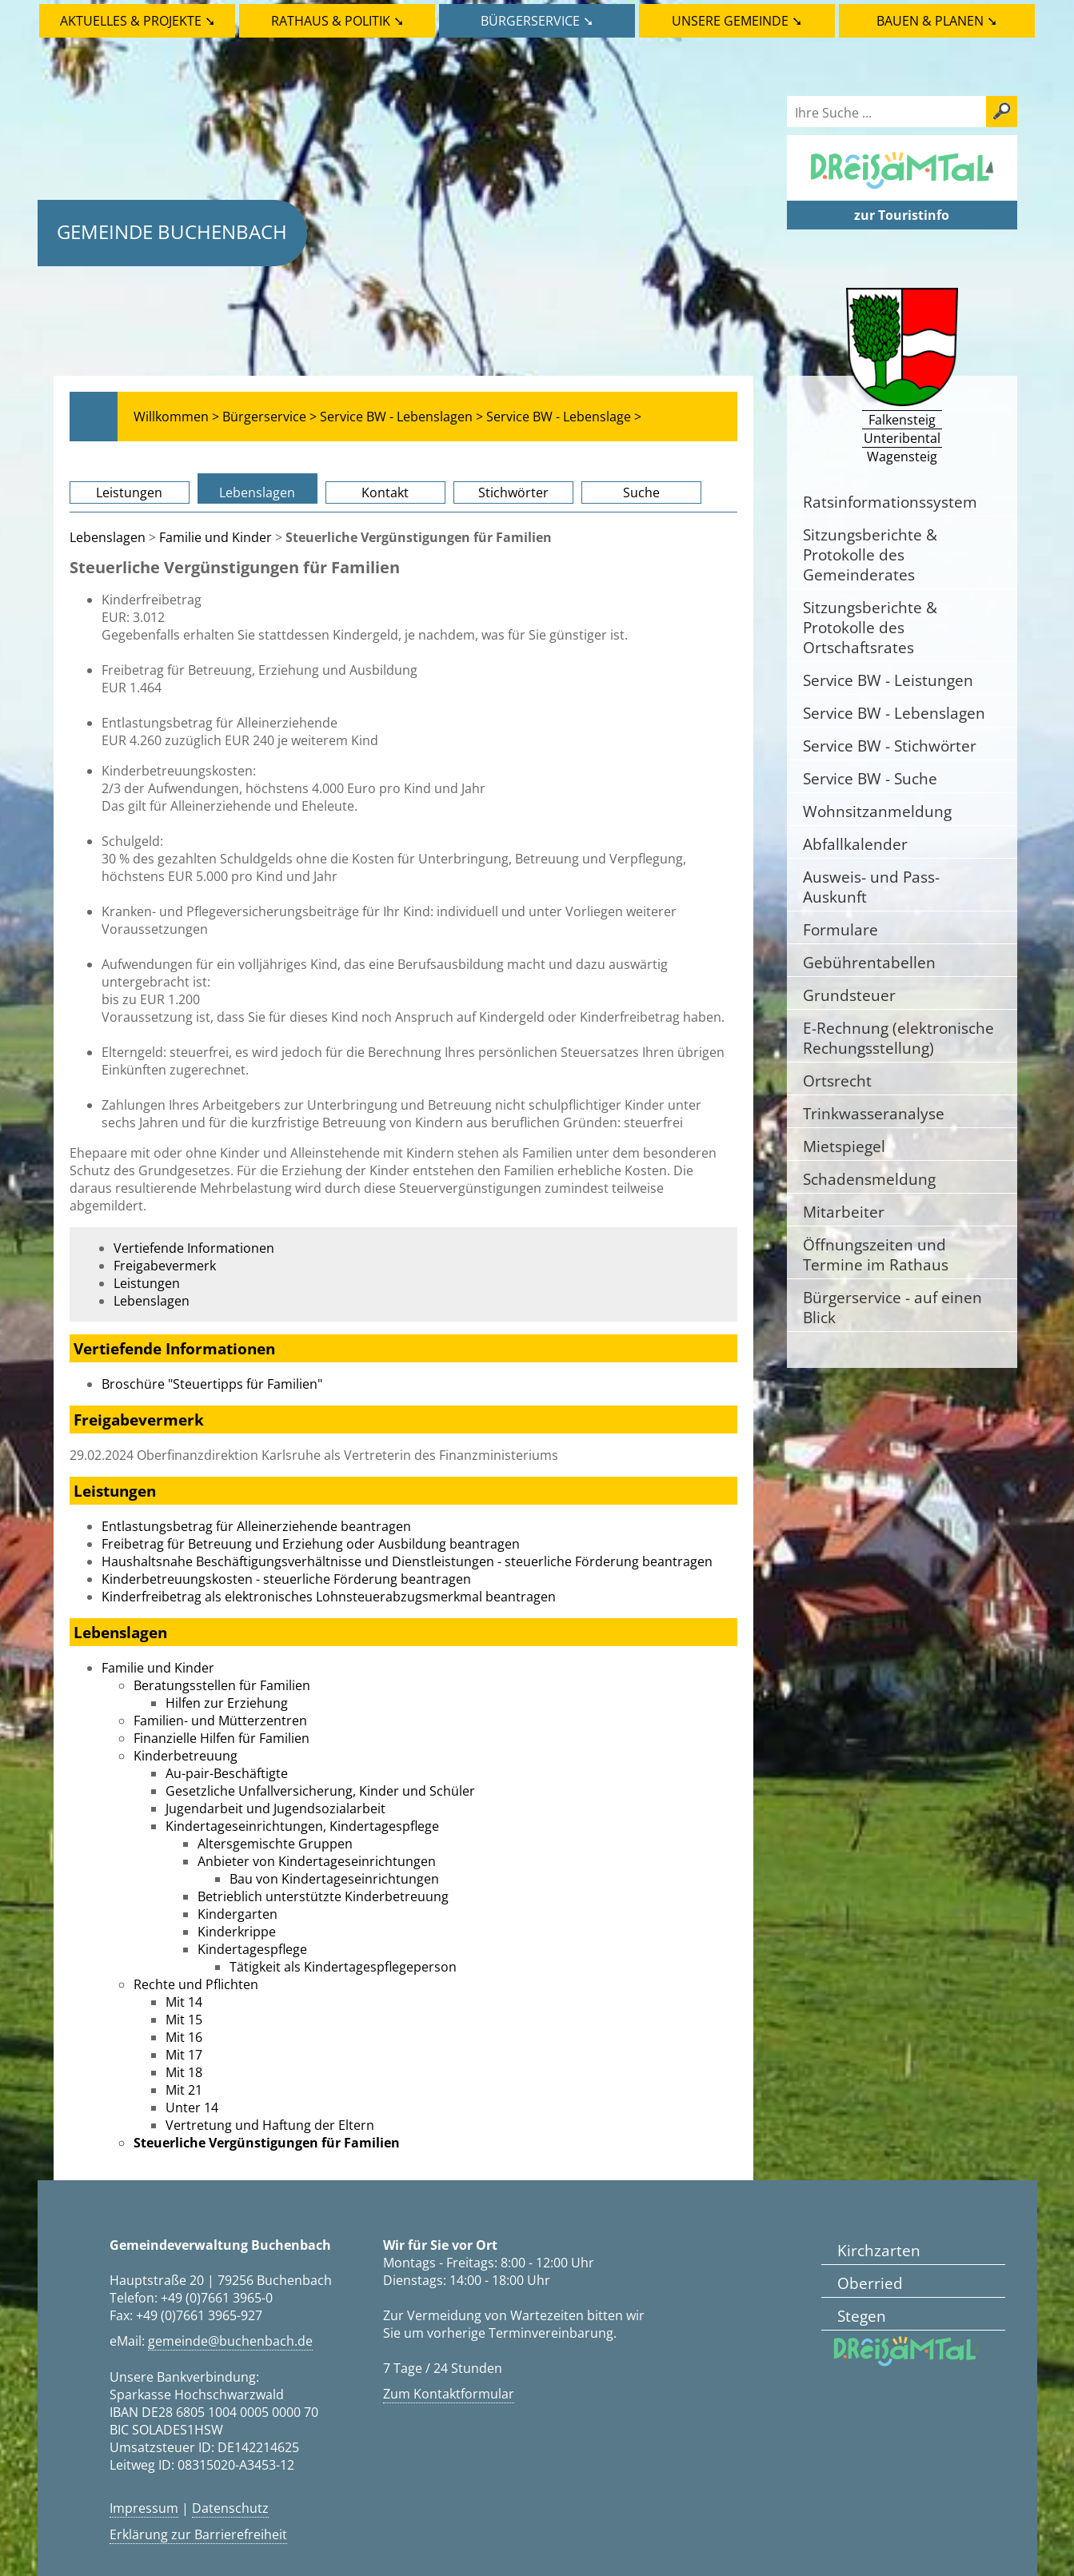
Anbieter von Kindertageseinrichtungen (317, 1861)
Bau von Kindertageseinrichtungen (334, 1879)
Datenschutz (230, 2508)
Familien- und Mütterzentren (220, 1720)
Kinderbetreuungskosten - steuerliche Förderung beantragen (286, 1579)
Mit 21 (184, 2090)
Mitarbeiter (843, 1212)
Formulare (840, 929)
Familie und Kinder (215, 537)
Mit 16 (184, 2037)
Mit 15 (184, 2019)
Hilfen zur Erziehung (227, 1703)
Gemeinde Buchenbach (172, 231)
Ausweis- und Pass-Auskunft (871, 887)
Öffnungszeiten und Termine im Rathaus (875, 1254)
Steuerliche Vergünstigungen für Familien (267, 2142)
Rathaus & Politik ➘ (337, 21)
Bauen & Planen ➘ (936, 21)
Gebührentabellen (869, 962)
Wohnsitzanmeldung (877, 811)
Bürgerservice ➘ (537, 21)
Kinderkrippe (237, 1931)
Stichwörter (513, 492)
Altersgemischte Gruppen (275, 1843)
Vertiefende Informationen (194, 1248)
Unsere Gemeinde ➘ (737, 21)
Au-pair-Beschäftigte (227, 1773)
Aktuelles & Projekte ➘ (137, 21)
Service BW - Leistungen (888, 680)
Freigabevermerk (165, 1265)
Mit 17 (184, 2055)
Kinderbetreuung (186, 1756)
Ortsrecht (837, 1081)
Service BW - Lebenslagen (894, 713)
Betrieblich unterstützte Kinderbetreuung (323, 1896)
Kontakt (385, 492)
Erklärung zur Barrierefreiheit (198, 2534)
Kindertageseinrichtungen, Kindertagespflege (302, 1826)
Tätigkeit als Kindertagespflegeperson (343, 1967)
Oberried (870, 2283)
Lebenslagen (257, 492)
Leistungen (129, 492)
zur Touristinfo (901, 215)
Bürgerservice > (269, 416)
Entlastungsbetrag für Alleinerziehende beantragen (256, 1526)
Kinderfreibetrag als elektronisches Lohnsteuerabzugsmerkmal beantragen (329, 1596)
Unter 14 (192, 2107)
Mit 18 (184, 2072)
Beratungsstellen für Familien (222, 1685)
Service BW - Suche (870, 778)
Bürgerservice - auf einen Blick (892, 1307)
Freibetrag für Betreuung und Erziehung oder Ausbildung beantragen (311, 1544)
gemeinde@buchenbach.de (230, 2341)
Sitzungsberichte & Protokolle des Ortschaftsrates (870, 627)
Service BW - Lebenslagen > (401, 416)
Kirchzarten (878, 2250)
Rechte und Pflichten (196, 1984)
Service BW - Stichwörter (889, 746)
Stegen (861, 2316)
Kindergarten (237, 1914)
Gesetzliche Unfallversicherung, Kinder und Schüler (320, 1791)
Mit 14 (184, 2002)
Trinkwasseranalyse (873, 1113)
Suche (641, 492)
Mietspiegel (844, 1146)
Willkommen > (176, 416)
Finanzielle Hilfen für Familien (221, 1738)
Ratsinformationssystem (890, 502)
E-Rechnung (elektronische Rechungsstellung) (898, 1038)
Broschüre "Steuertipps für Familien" (212, 1384)
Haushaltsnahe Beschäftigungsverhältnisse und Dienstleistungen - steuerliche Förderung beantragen (407, 1561)
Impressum (144, 2508)
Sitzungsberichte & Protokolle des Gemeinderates (870, 554)
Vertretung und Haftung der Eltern (270, 2125)
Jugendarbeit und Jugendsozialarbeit (275, 1808)
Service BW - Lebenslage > (563, 416)
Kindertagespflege (252, 1949)
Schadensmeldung (869, 1179)
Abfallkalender (855, 844)
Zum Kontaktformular (448, 2394)
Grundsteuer (849, 995)
